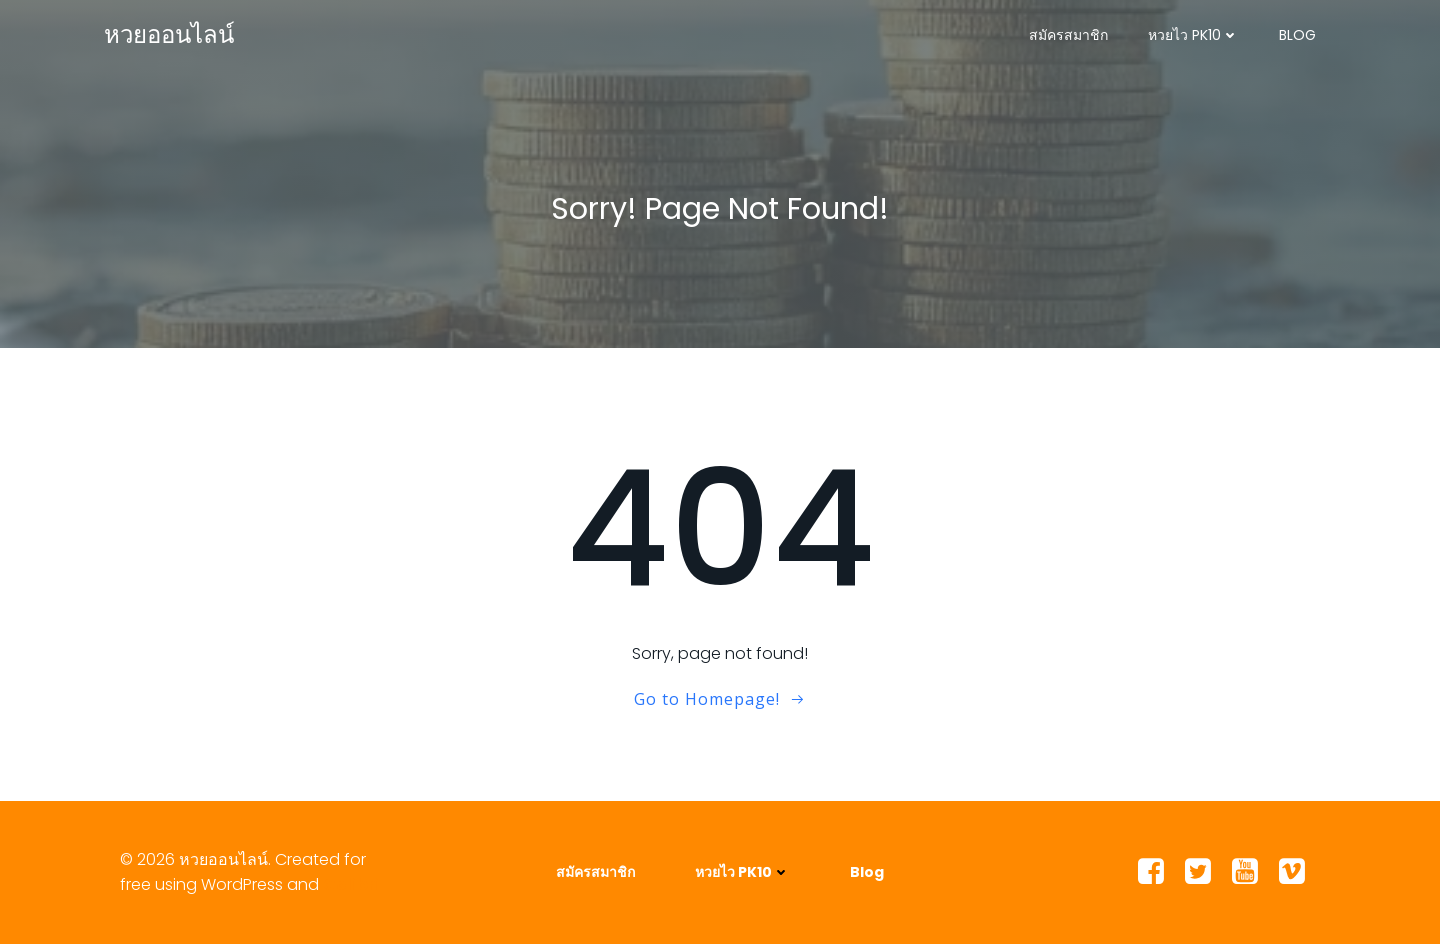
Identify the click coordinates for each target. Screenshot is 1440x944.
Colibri (351, 884)
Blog (1297, 35)
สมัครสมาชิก (1068, 35)
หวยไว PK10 (1193, 35)
